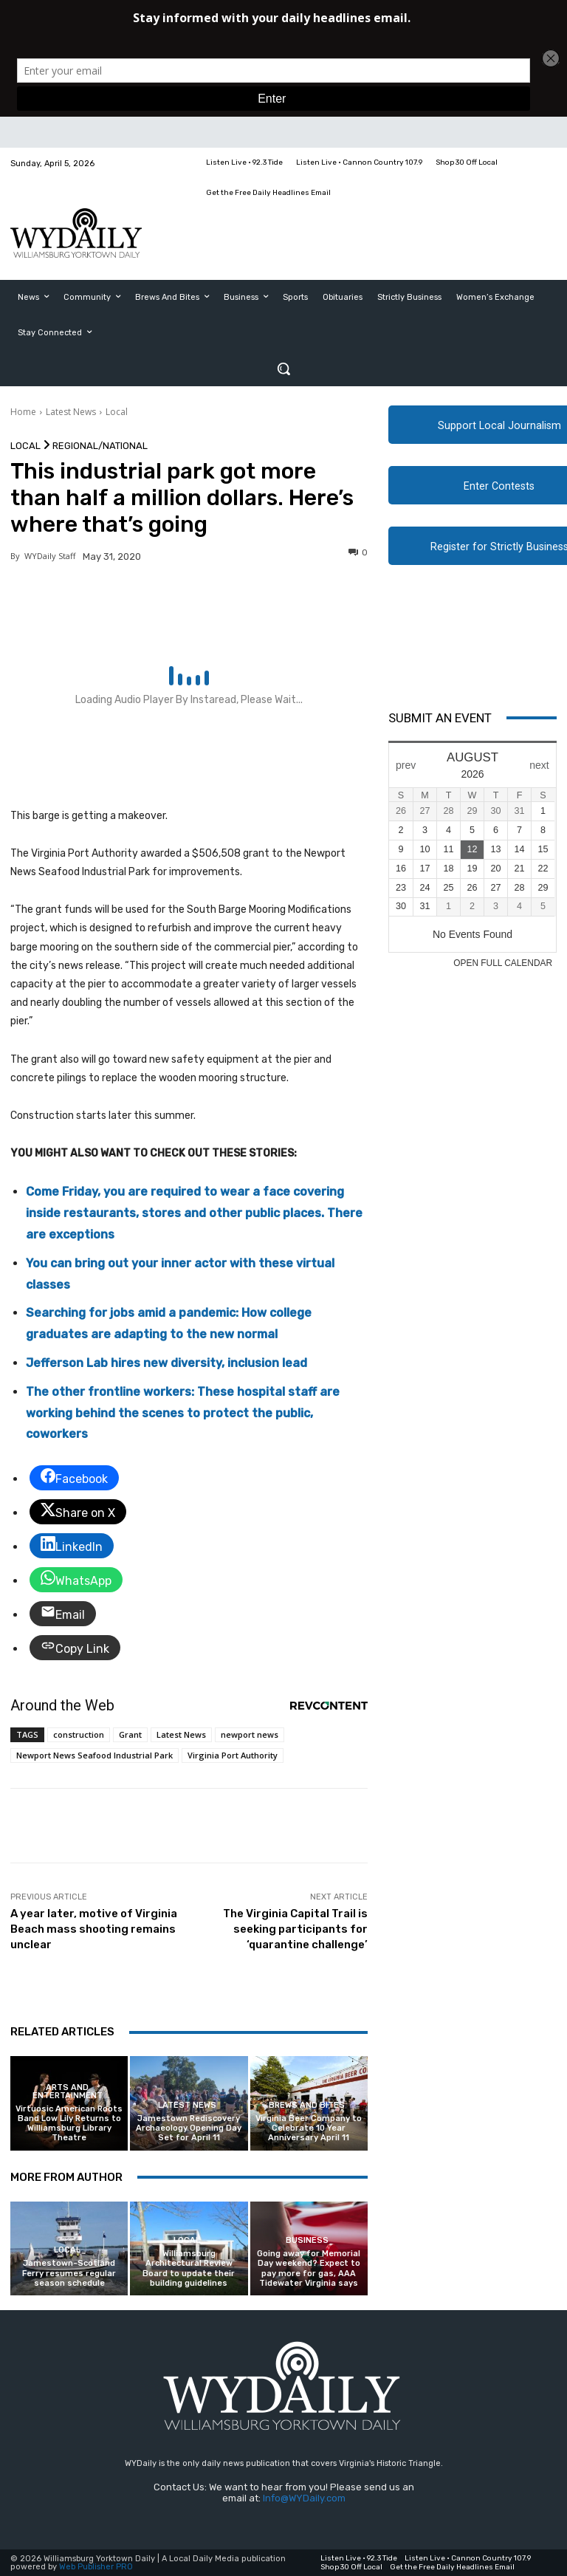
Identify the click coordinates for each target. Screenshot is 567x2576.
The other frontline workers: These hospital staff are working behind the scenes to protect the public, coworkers (183, 1413)
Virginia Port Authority (233, 1755)
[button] (283, 368)
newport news (249, 1734)
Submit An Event (440, 717)
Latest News (71, 411)
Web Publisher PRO (96, 2567)
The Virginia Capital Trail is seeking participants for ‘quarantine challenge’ (295, 1929)
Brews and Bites (307, 2105)
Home (23, 411)
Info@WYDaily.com (304, 2498)
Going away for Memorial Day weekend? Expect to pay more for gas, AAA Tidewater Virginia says (308, 2268)
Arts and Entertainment (67, 2091)
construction (78, 1734)
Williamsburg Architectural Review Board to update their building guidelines (188, 2268)
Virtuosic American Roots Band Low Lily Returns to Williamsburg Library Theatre (69, 2123)
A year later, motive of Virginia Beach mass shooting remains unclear (93, 1929)
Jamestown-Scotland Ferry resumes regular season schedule (69, 2272)
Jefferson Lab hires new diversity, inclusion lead (166, 1363)
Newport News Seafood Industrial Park (94, 1755)
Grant (130, 1734)
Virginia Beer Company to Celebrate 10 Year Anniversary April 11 (308, 2128)
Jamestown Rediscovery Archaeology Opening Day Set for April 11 (188, 2128)
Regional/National (100, 446)
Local (117, 411)
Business (307, 2240)
